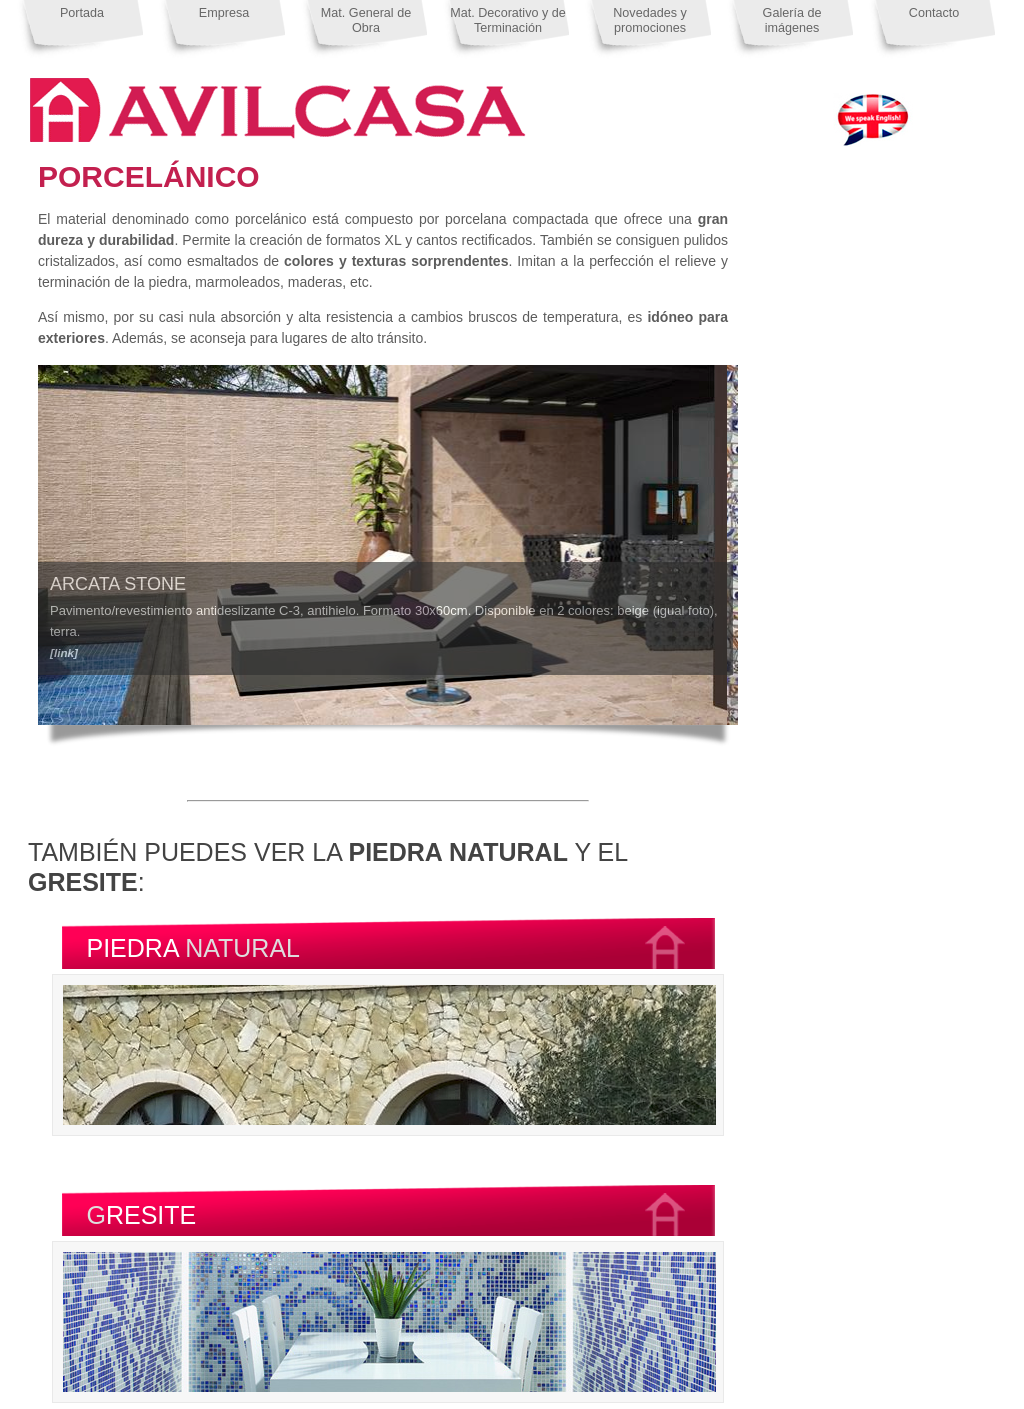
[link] (64, 652)
